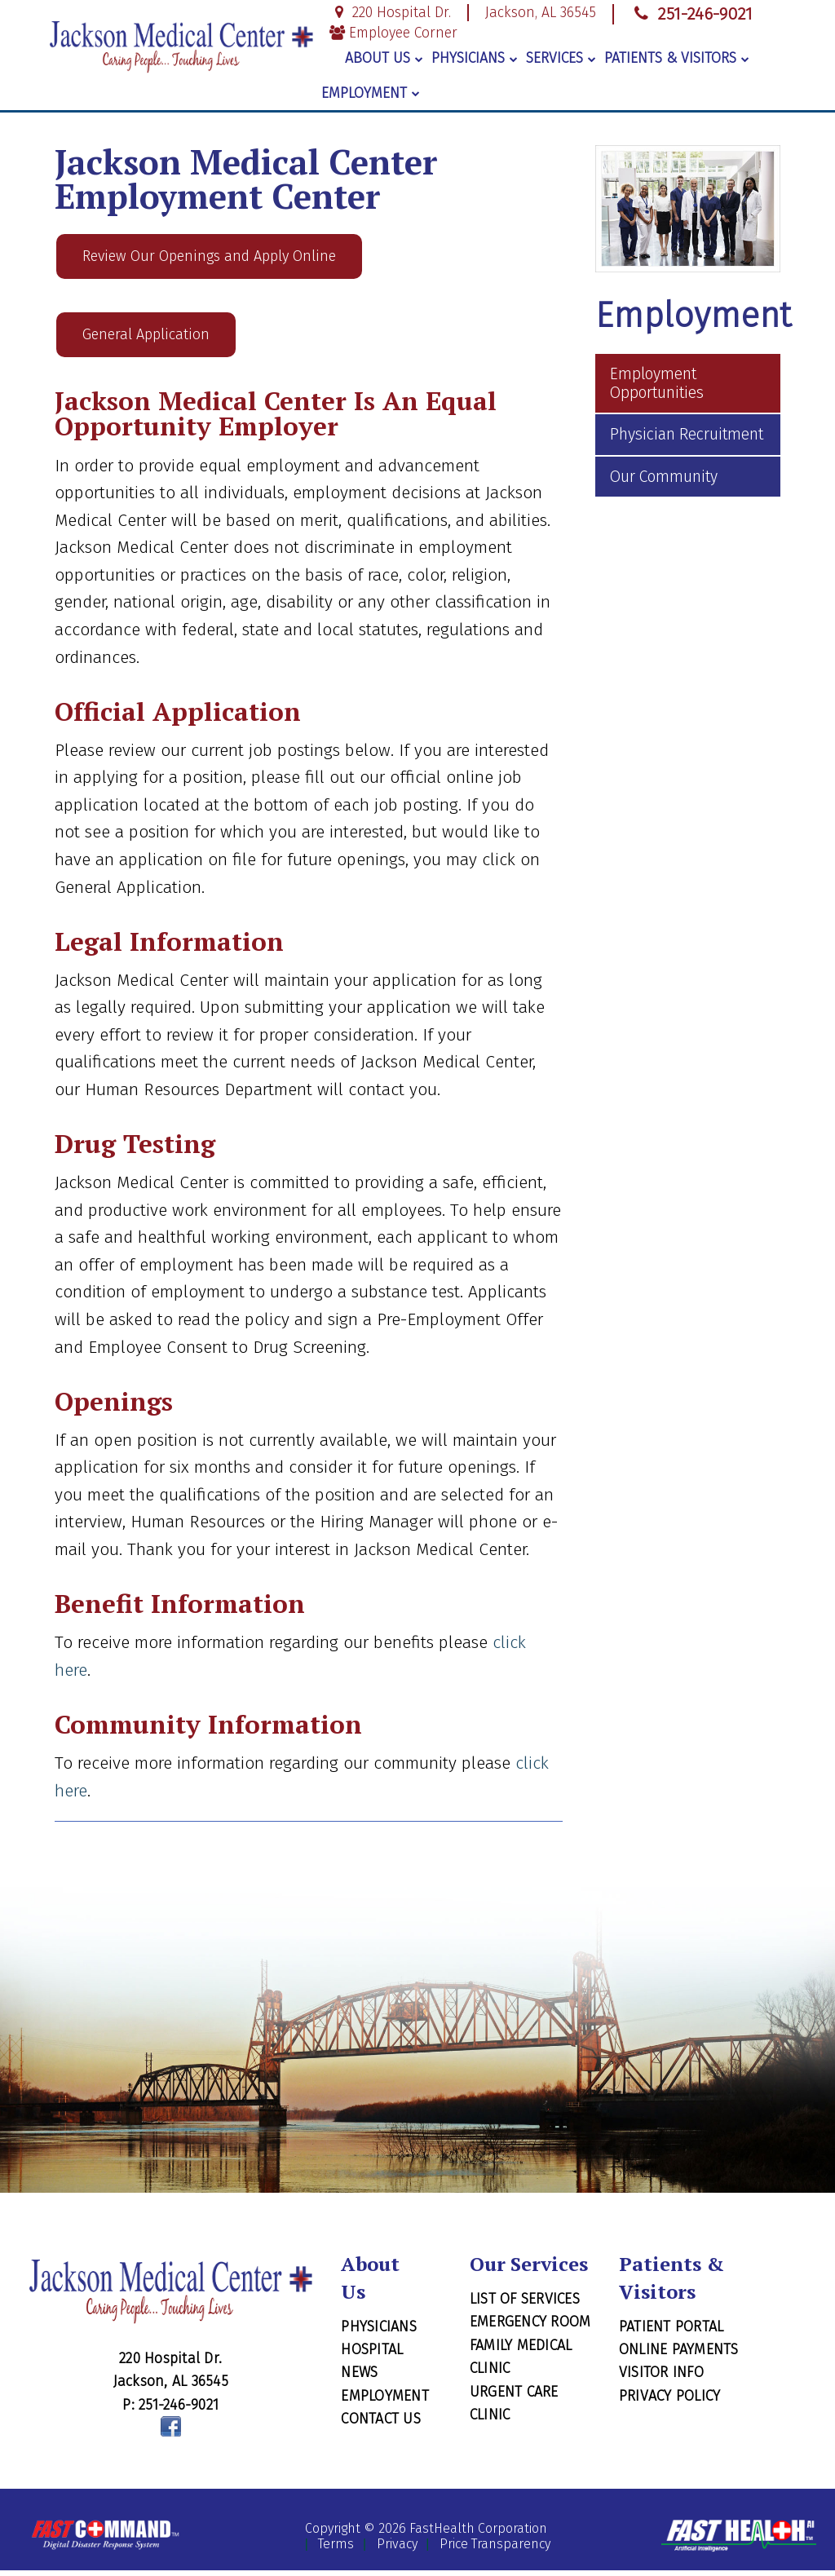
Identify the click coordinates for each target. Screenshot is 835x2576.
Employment (370, 93)
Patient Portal (671, 2332)
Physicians (474, 58)
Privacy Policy (670, 2401)
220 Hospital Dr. (390, 12)
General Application (146, 339)
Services (561, 58)
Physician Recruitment (686, 434)
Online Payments (679, 2355)
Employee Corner (393, 33)
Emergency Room (530, 2328)
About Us (384, 58)
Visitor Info (661, 2379)
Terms (336, 2550)
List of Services (525, 2304)
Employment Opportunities (657, 383)
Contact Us (381, 2425)
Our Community (664, 476)
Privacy (397, 2550)
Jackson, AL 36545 (540, 12)
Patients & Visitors (676, 58)
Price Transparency (495, 2550)
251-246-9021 (691, 13)
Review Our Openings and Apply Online (209, 258)
